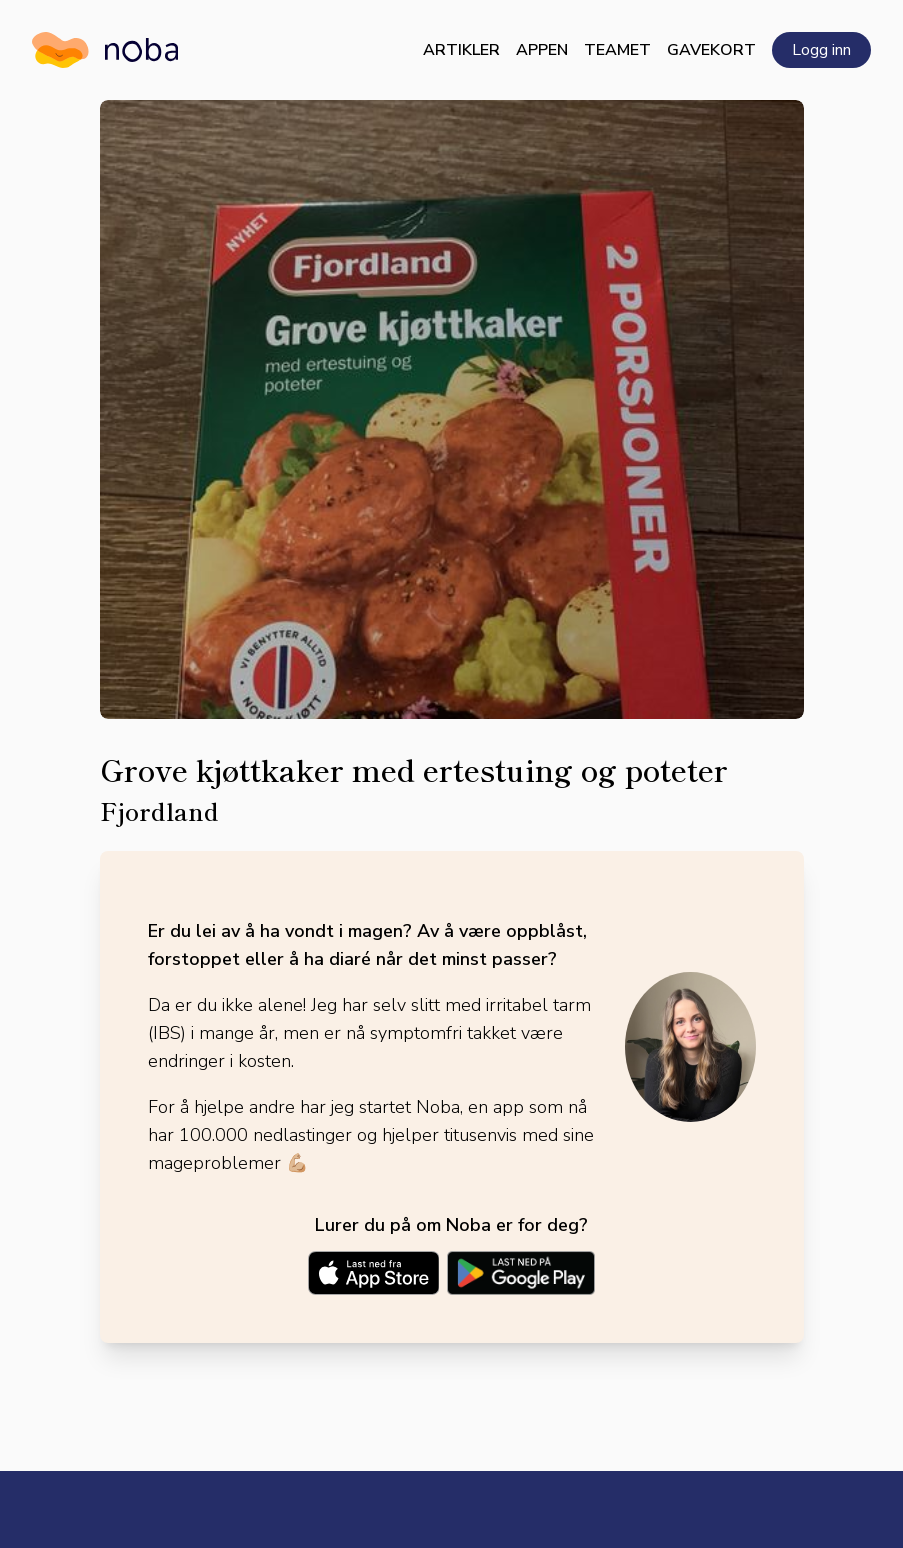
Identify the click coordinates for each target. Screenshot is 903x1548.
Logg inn (821, 50)
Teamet (617, 50)
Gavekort (711, 50)
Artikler (461, 50)
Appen (542, 50)
